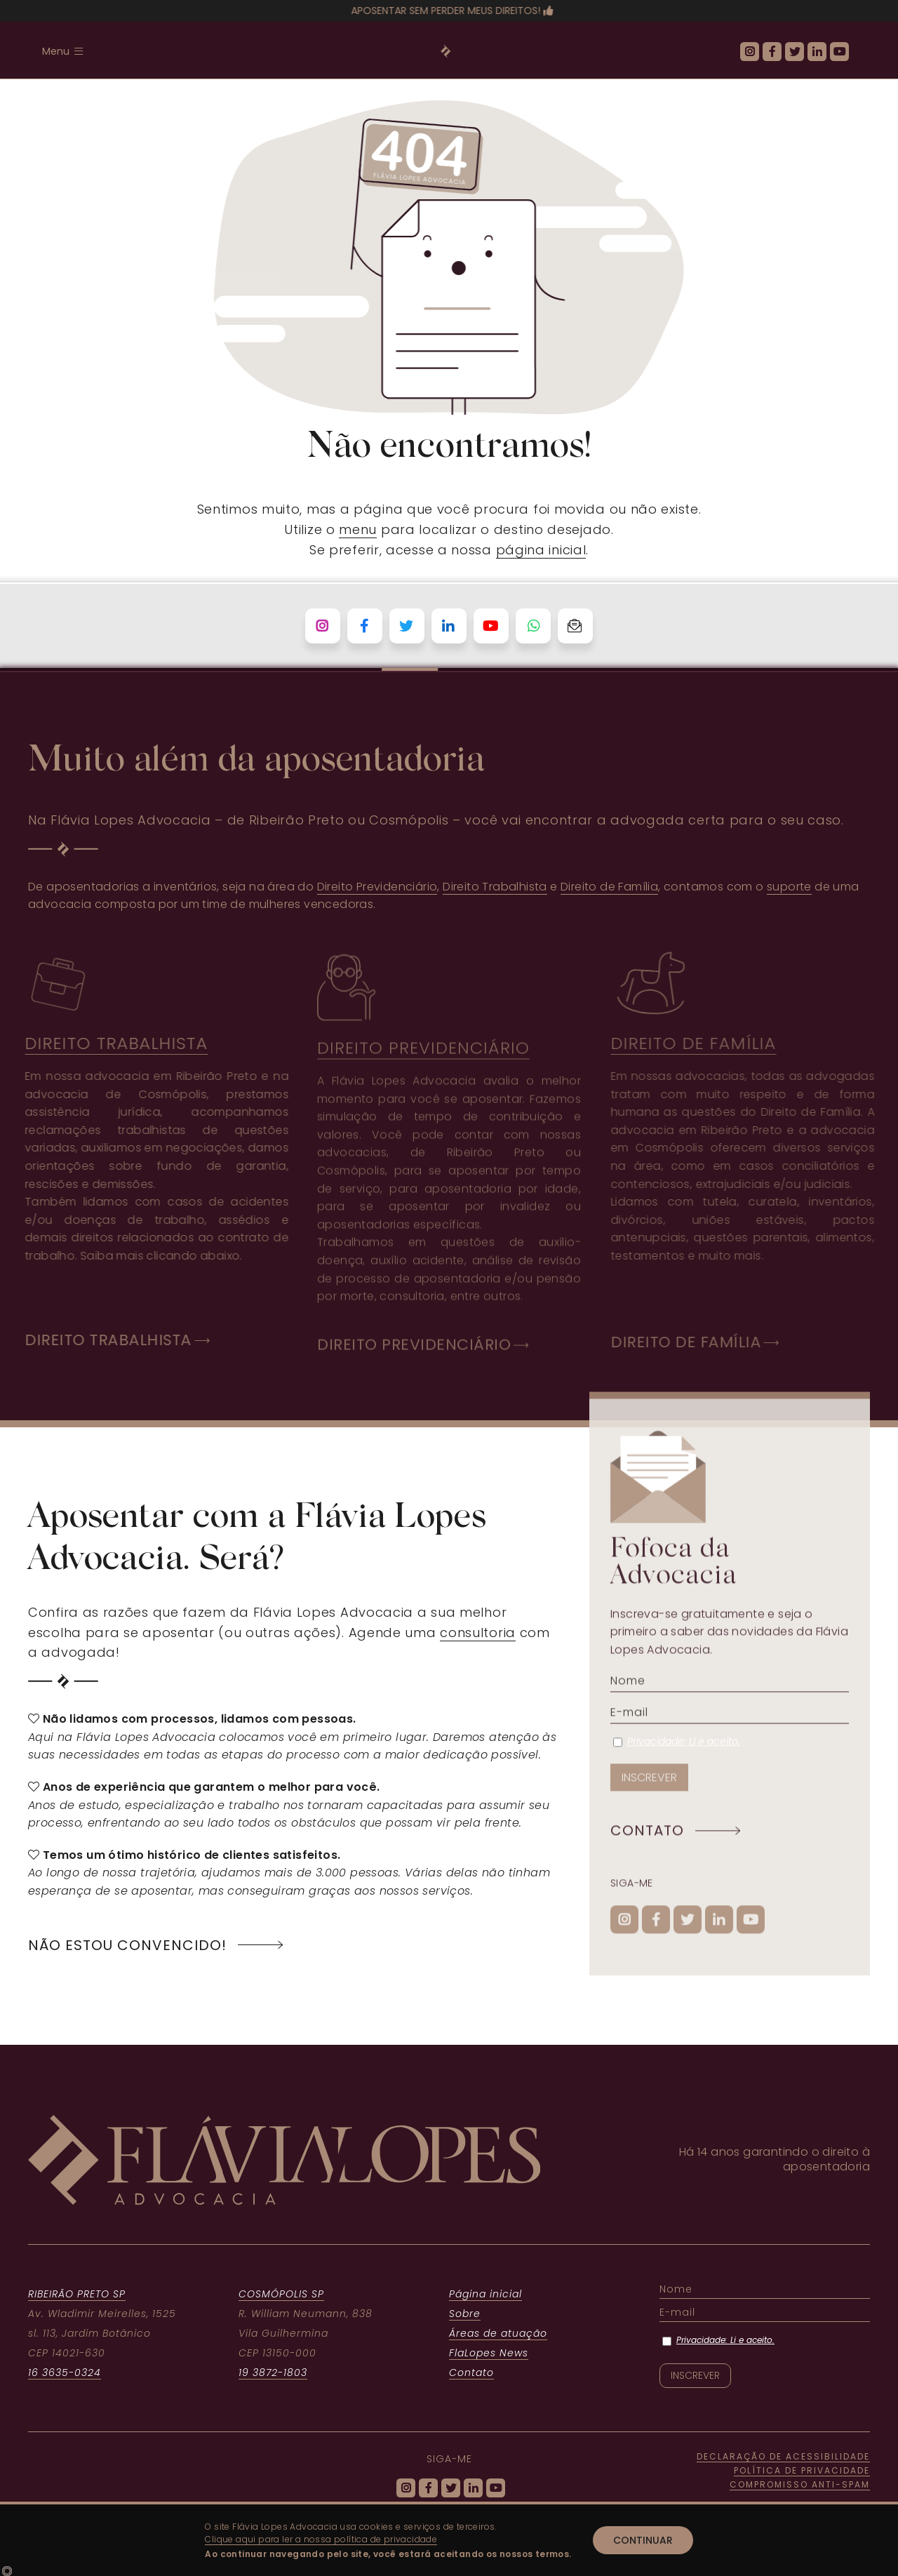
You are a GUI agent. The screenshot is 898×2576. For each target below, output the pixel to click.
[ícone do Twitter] (794, 51)
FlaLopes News (488, 2353)
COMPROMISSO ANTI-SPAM (800, 2484)
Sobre (465, 2314)
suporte (789, 887)
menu (358, 529)
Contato (471, 2372)
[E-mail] (729, 1723)
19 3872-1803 (273, 2372)
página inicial (541, 550)
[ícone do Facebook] (772, 51)
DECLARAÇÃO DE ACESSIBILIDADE (783, 2456)
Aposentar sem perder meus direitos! (442, 11)
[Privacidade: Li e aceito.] (617, 1753)
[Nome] (729, 1691)
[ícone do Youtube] (839, 51)
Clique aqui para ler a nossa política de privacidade (321, 2539)
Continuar (643, 2540)
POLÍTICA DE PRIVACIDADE (802, 2470)
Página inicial (485, 2294)
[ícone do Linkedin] (816, 51)
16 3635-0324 (64, 2372)
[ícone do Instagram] (749, 51)
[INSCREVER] (649, 1788)
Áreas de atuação (498, 2333)
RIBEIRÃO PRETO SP (77, 2294)
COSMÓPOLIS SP (281, 2294)
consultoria (478, 1632)
